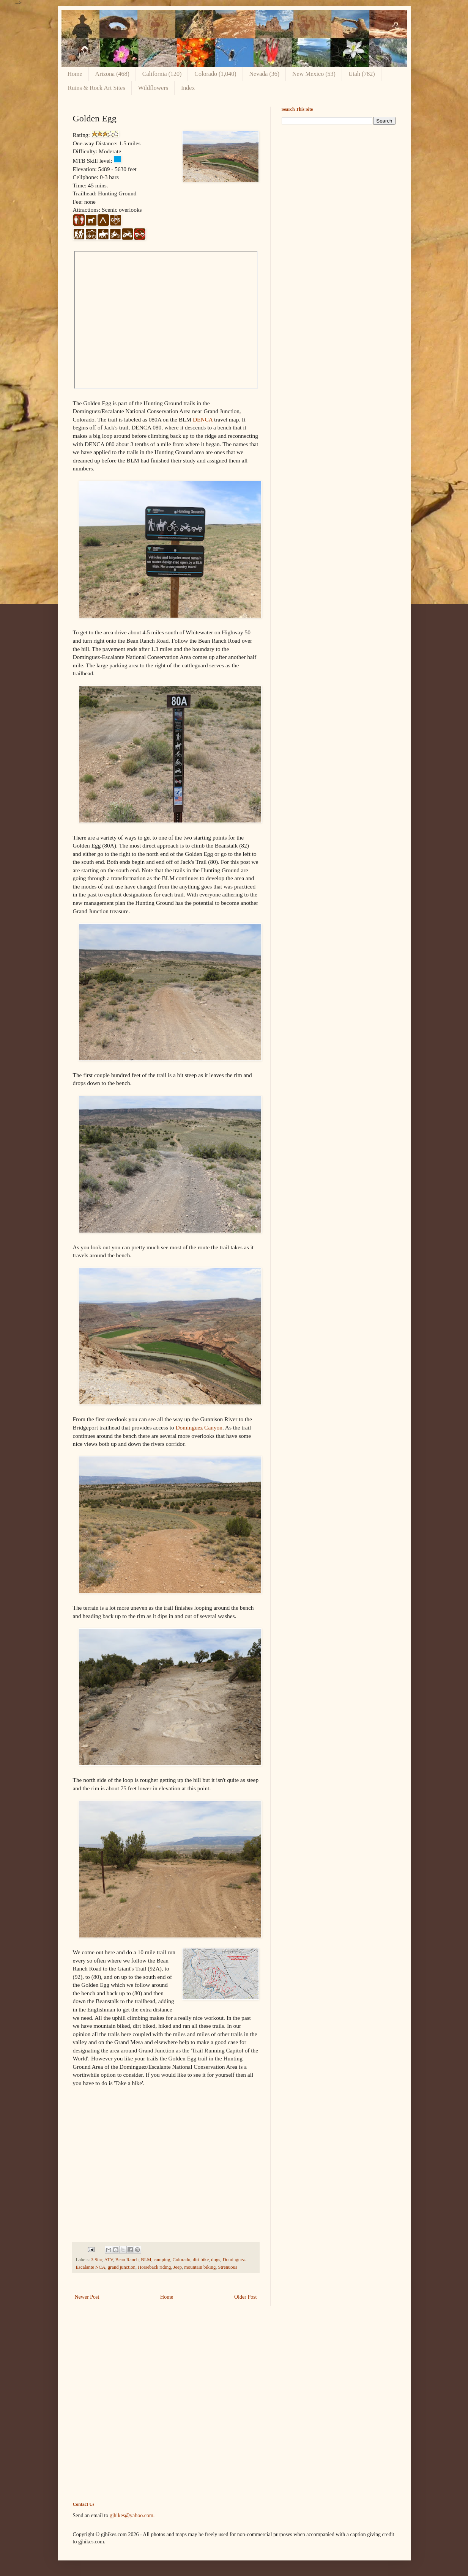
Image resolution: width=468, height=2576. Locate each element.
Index (188, 88)
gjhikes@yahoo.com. (132, 2515)
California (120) (162, 74)
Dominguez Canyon (198, 1427)
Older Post (245, 2297)
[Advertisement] (339, 183)
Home (75, 74)
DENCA (203, 419)
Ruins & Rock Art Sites (96, 88)
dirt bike (201, 2259)
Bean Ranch (127, 2259)
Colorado (182, 2259)
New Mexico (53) (314, 74)
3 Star (96, 2259)
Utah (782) (361, 74)
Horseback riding (154, 2267)
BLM (146, 2259)
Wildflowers (153, 88)
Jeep (177, 2267)
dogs (215, 2259)
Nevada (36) (264, 74)
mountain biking (200, 2267)
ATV (108, 2259)
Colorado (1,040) (215, 74)
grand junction (122, 2267)
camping (162, 2259)
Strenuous (227, 2267)
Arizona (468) (112, 74)
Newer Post (87, 2297)
